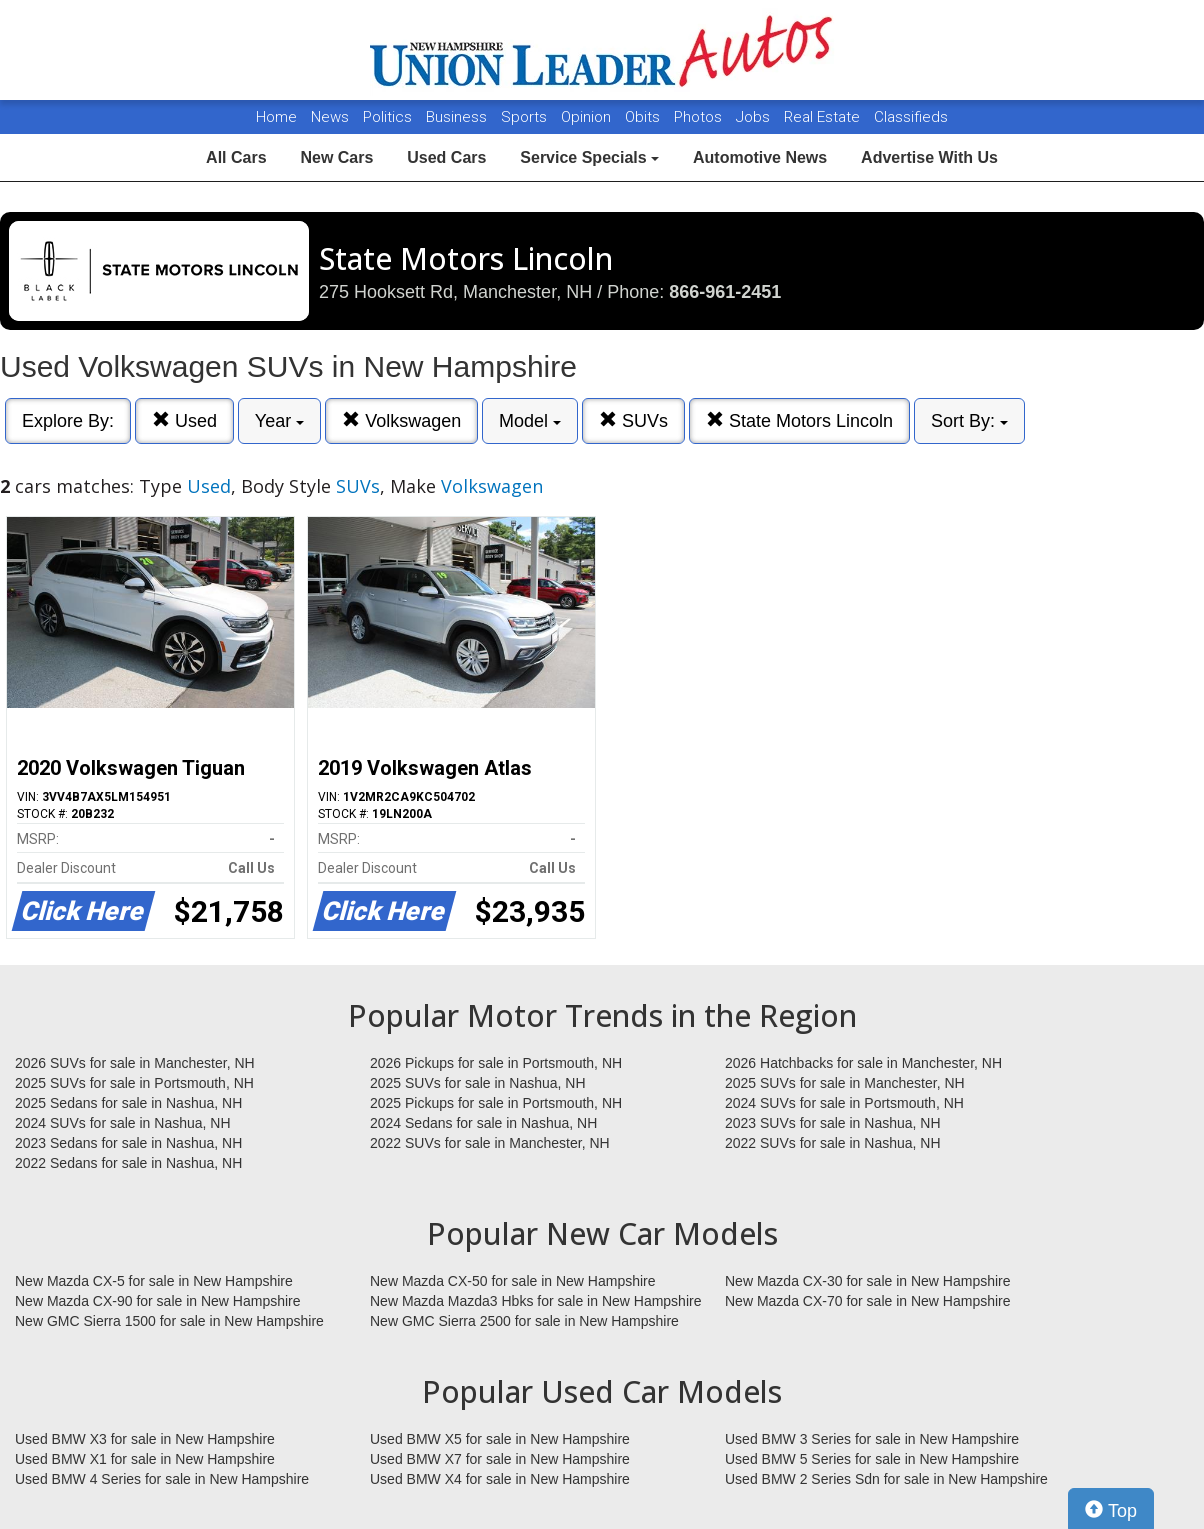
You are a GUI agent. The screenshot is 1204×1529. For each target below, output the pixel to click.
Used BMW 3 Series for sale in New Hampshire (872, 1439)
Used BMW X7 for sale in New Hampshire (500, 1459)
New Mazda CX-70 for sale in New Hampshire (868, 1301)
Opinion (588, 117)
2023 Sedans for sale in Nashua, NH (128, 1143)
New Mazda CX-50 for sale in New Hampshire (513, 1281)
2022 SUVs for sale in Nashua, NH (833, 1143)
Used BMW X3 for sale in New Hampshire (145, 1439)
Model (530, 421)
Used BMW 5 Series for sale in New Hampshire (872, 1459)
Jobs (755, 117)
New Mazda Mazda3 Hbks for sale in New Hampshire (535, 1301)
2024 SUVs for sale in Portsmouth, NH (844, 1103)
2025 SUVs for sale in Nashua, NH (478, 1083)
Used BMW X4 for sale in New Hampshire (500, 1479)
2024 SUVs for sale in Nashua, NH (123, 1123)
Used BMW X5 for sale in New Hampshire (500, 1439)
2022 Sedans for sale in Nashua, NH (128, 1163)
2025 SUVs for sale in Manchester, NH (845, 1083)
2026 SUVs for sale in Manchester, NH (135, 1063)
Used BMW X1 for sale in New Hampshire (145, 1459)
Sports (526, 117)
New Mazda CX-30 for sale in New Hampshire (868, 1281)
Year (279, 421)
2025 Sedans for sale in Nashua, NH (128, 1103)
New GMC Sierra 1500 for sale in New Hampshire (169, 1321)
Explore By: (68, 421)
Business (458, 117)
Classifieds (911, 117)
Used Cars (446, 157)
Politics (387, 117)
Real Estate (824, 117)
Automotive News (760, 157)
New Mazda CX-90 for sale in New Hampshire (158, 1301)
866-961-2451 (725, 292)
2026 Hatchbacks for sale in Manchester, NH (863, 1063)
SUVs (633, 420)
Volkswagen (401, 420)
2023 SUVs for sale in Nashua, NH (833, 1123)
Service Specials (589, 157)
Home (276, 117)
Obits (644, 117)
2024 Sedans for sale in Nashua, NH (483, 1123)
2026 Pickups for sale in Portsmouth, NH (496, 1063)
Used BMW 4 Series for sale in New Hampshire (162, 1479)
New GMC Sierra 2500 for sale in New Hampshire (524, 1321)
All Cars (236, 157)
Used (184, 420)
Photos (700, 117)
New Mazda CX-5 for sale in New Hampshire (154, 1281)
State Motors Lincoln (799, 420)
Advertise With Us (929, 157)
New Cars (336, 157)
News (330, 117)
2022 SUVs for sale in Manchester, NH (490, 1143)
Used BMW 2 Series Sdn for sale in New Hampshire (886, 1479)
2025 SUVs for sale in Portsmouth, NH (134, 1083)
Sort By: (969, 421)
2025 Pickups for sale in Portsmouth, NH (496, 1103)
